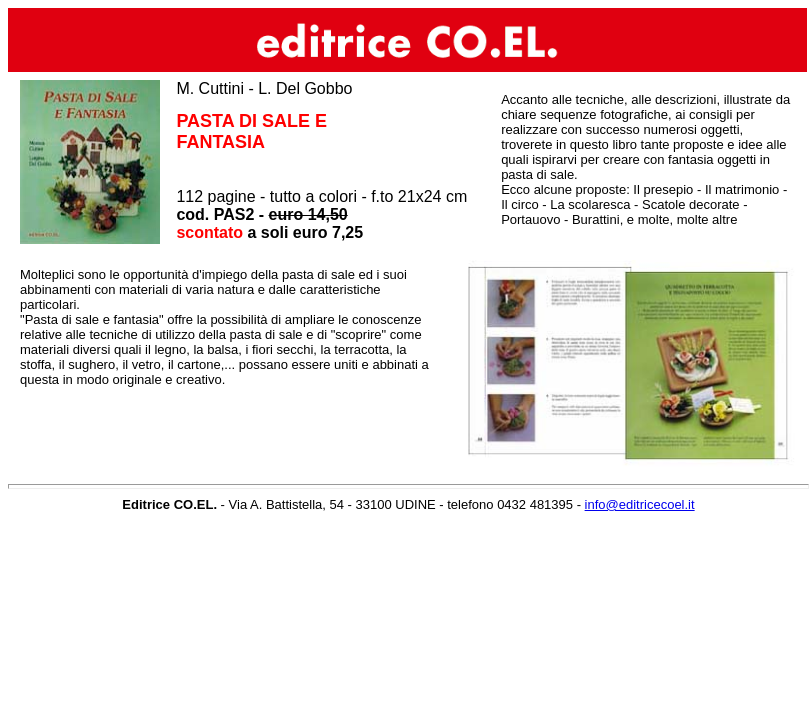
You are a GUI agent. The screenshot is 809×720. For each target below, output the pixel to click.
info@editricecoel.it (640, 504)
